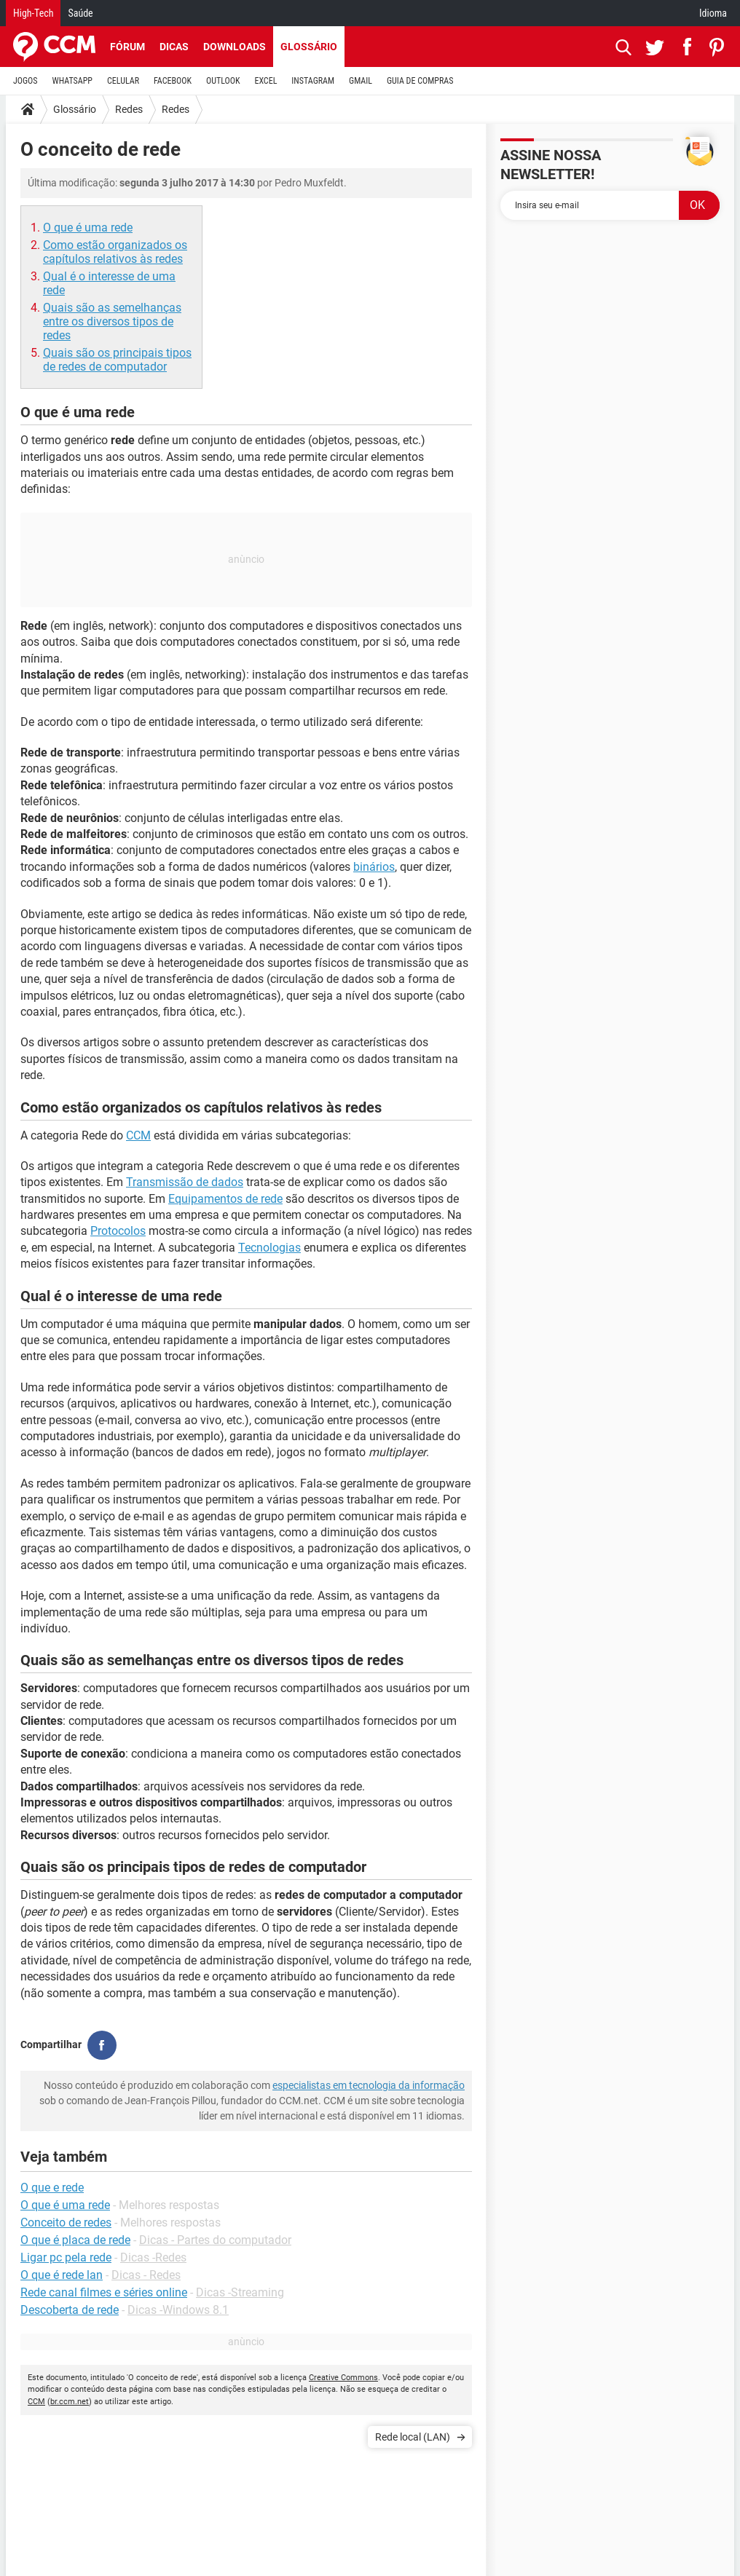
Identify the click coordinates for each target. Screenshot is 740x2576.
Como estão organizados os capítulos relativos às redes (115, 252)
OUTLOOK (223, 81)
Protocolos (118, 1231)
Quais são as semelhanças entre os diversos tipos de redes (112, 321)
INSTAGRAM (312, 81)
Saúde (80, 13)
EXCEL (265, 81)
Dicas (174, 46)
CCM (138, 1135)
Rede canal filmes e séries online (103, 2292)
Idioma (713, 13)
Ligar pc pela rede (65, 2257)
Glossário (308, 46)
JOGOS (25, 81)
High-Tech (33, 13)
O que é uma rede (88, 227)
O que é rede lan (61, 2275)
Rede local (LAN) (412, 2437)
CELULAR (123, 81)
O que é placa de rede (75, 2240)
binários (374, 867)
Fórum (127, 46)
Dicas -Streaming (240, 2292)
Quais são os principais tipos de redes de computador (117, 360)
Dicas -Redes (153, 2257)
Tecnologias (269, 1248)
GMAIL (360, 81)
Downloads (234, 46)
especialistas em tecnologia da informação (368, 2085)
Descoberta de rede (69, 2310)
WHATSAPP (72, 81)
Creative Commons (343, 2377)
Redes (129, 109)
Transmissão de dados (184, 1182)
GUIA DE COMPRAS (420, 81)
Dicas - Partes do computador (215, 2240)
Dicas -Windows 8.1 (178, 2310)
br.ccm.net (69, 2401)
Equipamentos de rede (225, 1199)
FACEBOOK (173, 81)
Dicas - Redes (146, 2275)
